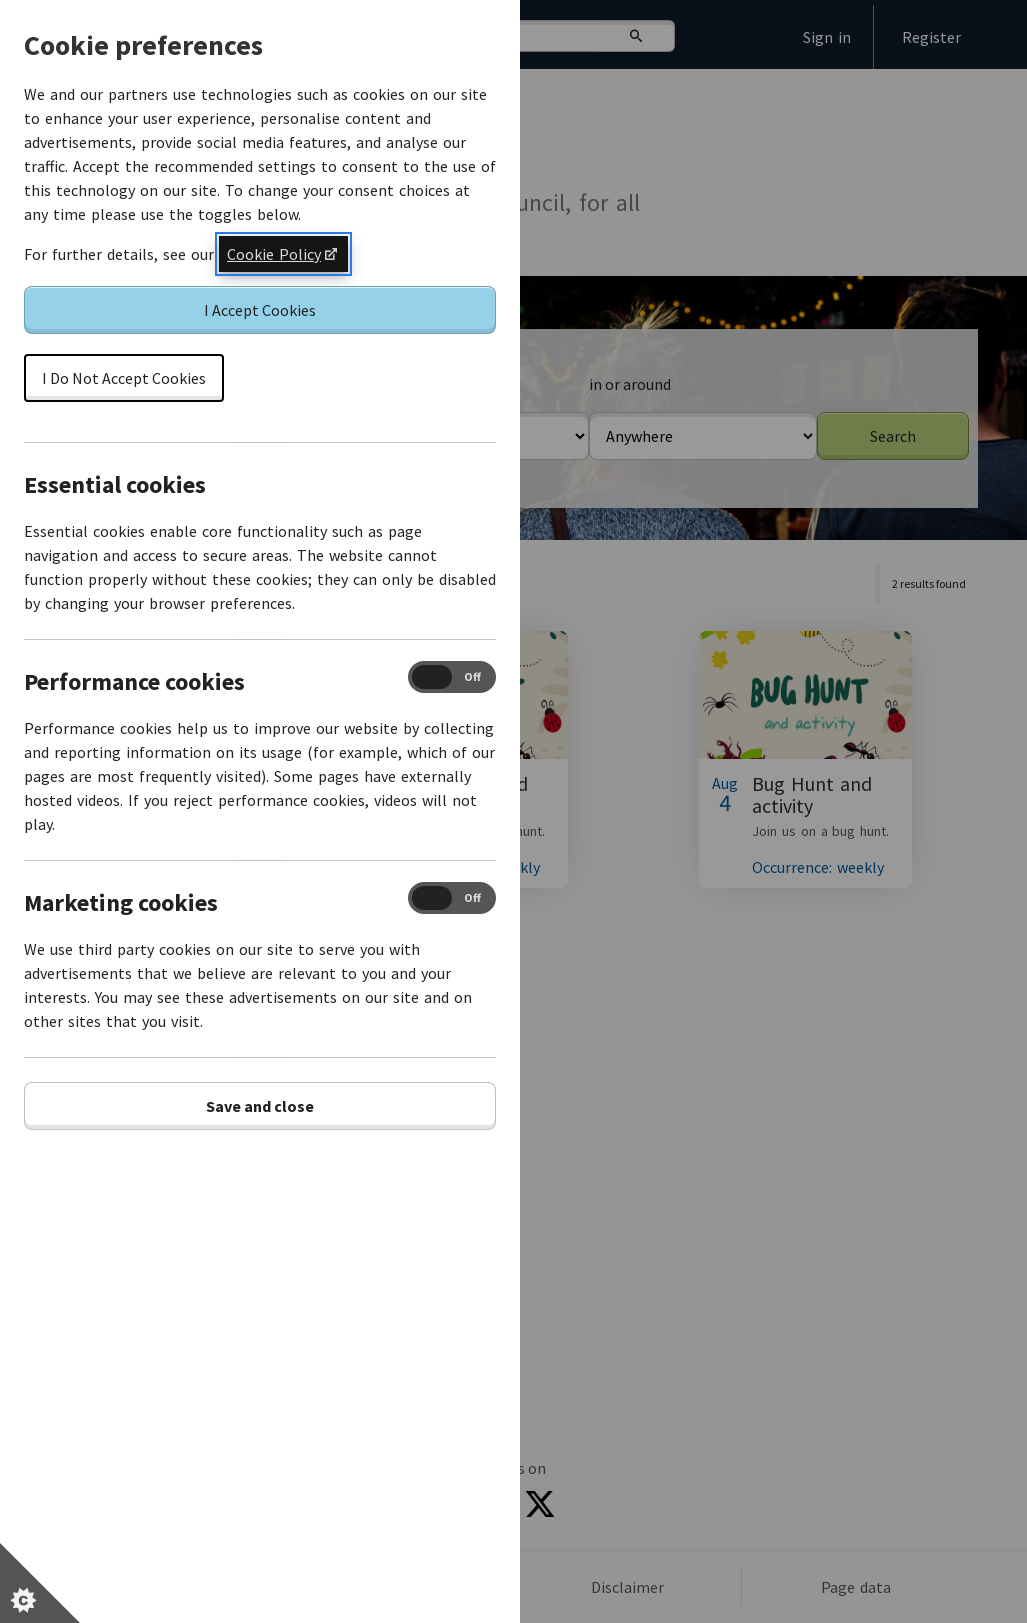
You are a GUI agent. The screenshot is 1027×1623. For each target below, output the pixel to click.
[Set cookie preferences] (40, 1583)
